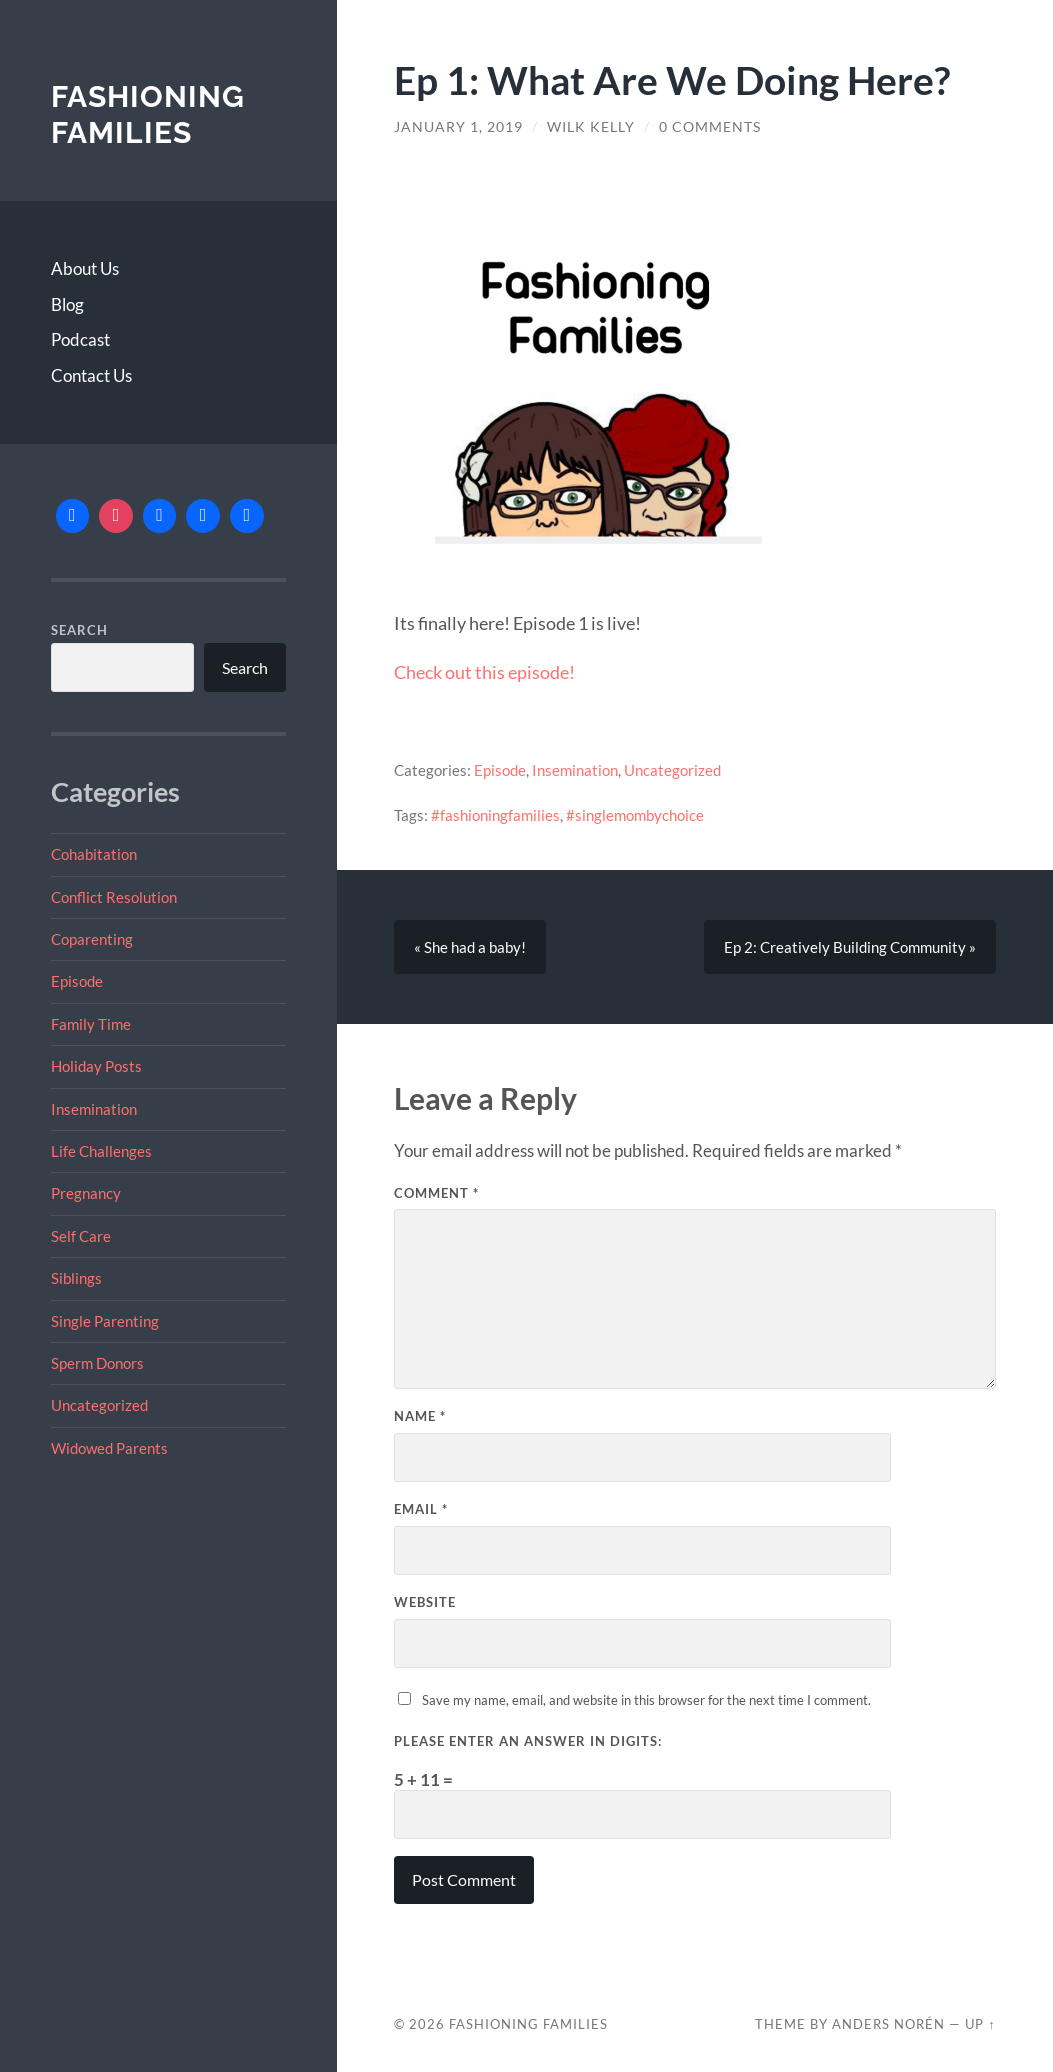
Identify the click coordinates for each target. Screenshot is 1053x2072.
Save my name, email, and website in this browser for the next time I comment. (646, 1700)
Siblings (76, 1278)
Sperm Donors (97, 1363)
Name (420, 1416)
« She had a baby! (470, 947)
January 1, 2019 (458, 127)
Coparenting (92, 939)
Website (425, 1602)
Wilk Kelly (591, 127)
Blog (67, 304)
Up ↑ (980, 2024)
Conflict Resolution (114, 897)
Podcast (80, 339)
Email (421, 1509)
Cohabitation (94, 854)
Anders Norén (888, 2024)
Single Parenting (105, 1321)
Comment (436, 1193)
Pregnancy (86, 1193)
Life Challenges (101, 1151)
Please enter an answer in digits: (528, 1741)
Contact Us (91, 375)
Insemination (94, 1109)
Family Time (91, 1024)
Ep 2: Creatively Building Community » (850, 947)
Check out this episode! (484, 672)
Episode (77, 981)
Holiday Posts (96, 1066)
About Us (85, 268)
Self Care (81, 1236)
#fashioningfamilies (495, 815)
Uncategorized (99, 1405)
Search (79, 630)
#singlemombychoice (635, 815)
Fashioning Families (148, 114)
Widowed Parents (109, 1448)
